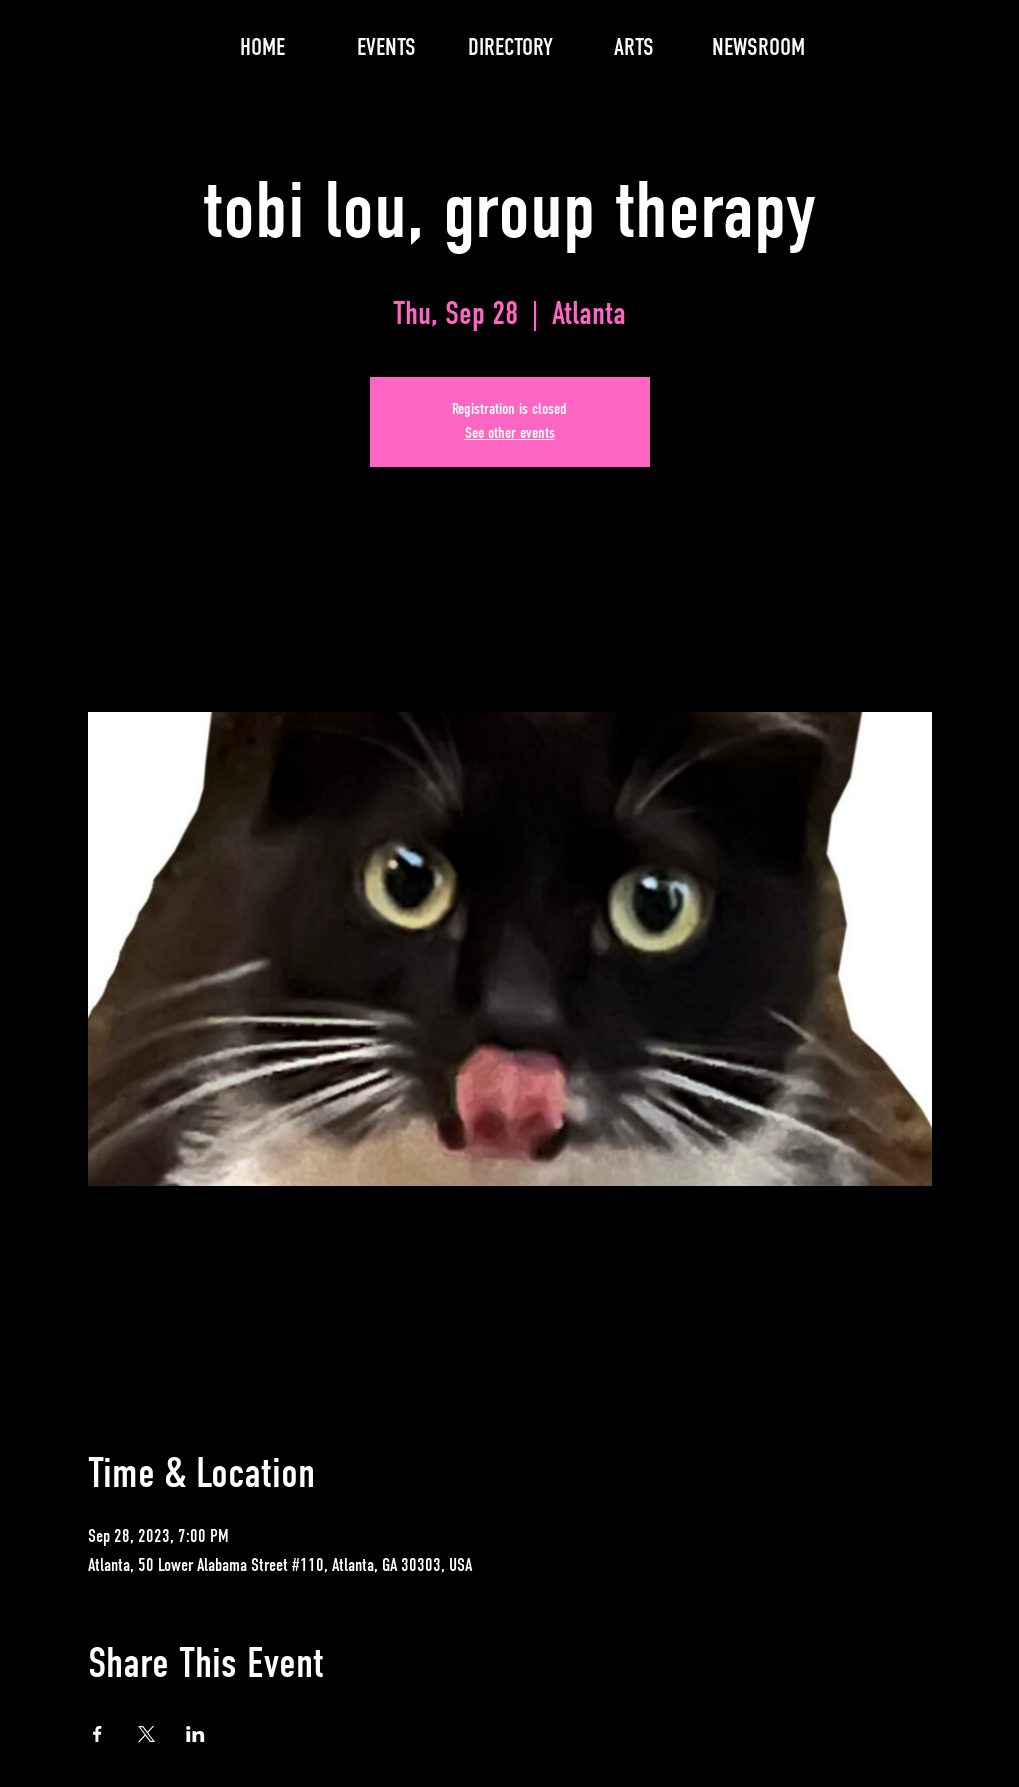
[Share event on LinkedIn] (195, 1734)
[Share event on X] (146, 1734)
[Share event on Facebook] (97, 1734)
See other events (510, 434)
